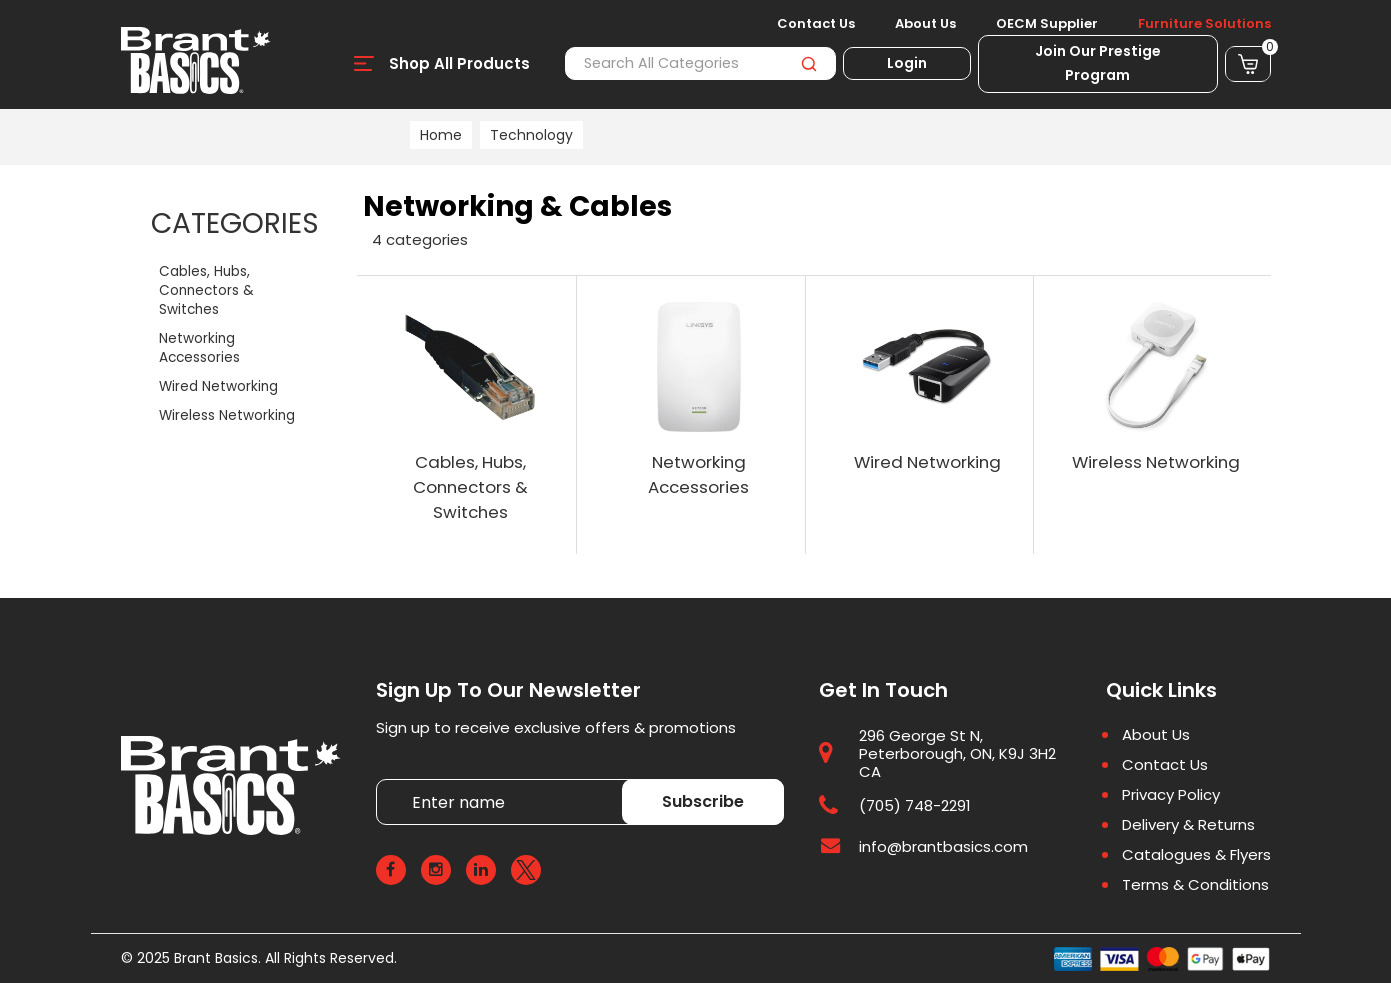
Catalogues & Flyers (1196, 855)
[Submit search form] (809, 63)
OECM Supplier (1047, 24)
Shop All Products (459, 63)
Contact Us (816, 24)
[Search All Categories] (700, 63)
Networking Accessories (199, 348)
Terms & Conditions (1195, 885)
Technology (531, 135)
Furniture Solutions (1204, 24)
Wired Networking (218, 386)
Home (441, 135)
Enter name (381, 779)
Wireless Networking (227, 415)
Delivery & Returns (1188, 825)
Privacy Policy (1171, 795)
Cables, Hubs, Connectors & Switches (206, 290)
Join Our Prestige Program (1098, 63)
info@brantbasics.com (943, 846)
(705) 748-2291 (915, 805)
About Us (925, 24)
